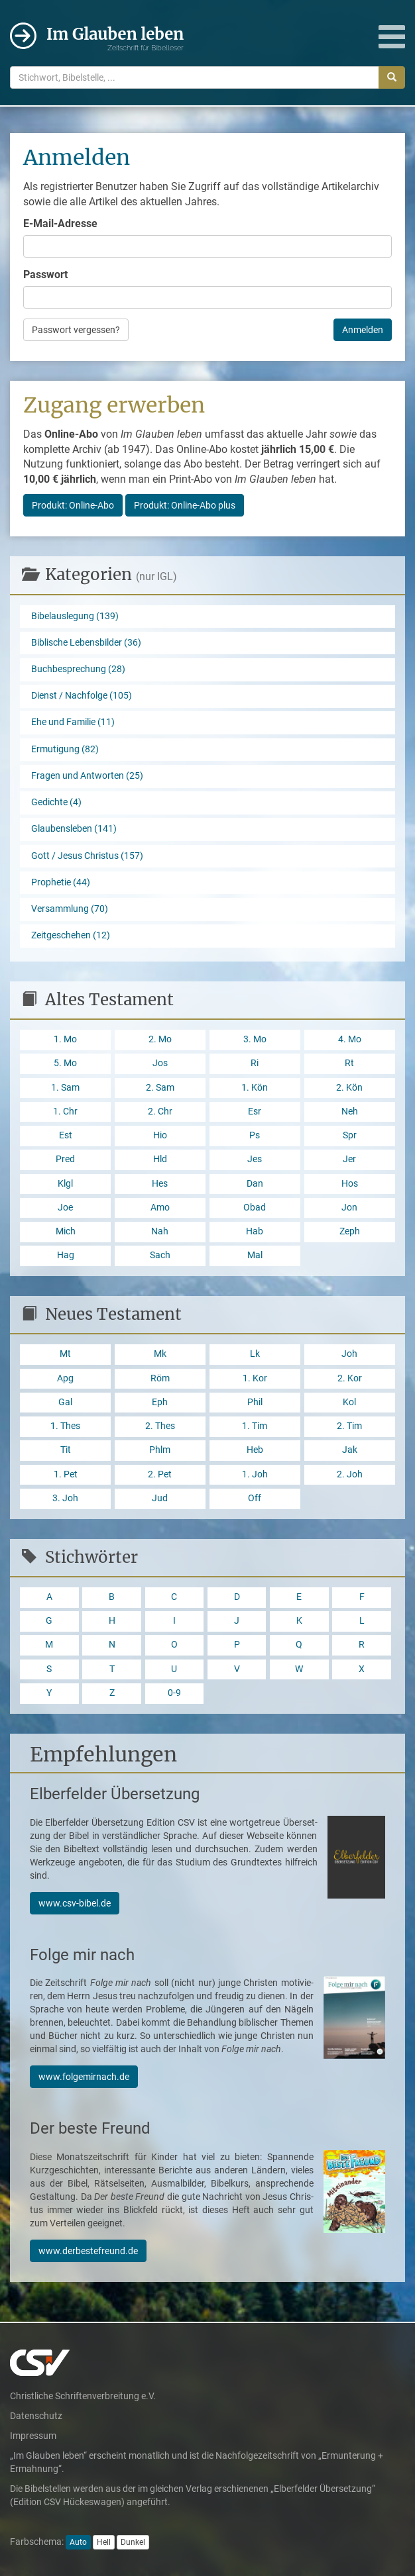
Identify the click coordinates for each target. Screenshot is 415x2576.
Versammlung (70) (69, 909)
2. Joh (350, 1474)
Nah (159, 1231)
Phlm (159, 1450)
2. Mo (160, 1039)
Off (254, 1498)
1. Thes (65, 1426)
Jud (160, 1498)
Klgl (65, 1183)
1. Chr (65, 1111)
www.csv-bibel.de (74, 1903)
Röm (160, 1378)
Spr (350, 1135)
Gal (65, 1402)
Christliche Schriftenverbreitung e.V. (83, 2396)
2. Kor (349, 1378)
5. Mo (65, 1063)
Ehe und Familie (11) (73, 722)
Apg (65, 1378)
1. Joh (255, 1474)
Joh (349, 1354)
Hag (65, 1255)
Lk (255, 1354)
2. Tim (349, 1426)
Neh (349, 1111)
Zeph (349, 1231)
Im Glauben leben (115, 38)
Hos (349, 1183)
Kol (349, 1402)
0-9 (174, 1693)
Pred (65, 1159)
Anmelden (362, 329)
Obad (254, 1207)
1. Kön (254, 1087)
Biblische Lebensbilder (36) (86, 642)
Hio (160, 1135)
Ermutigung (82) (65, 749)
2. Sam (160, 1087)
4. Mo (349, 1039)
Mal (255, 1255)
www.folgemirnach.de (83, 2076)
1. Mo (65, 1039)
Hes (160, 1183)
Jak (349, 1450)
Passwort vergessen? (76, 329)
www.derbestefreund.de (88, 2251)
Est (65, 1135)
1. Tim (254, 1426)
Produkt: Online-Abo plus (184, 505)
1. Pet (66, 1474)
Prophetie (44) (60, 882)
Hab (254, 1231)
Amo (160, 1207)
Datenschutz (36, 2415)
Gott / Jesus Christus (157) (87, 856)
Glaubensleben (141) (74, 828)
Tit (65, 1450)
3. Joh (65, 1498)
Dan (255, 1183)
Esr (254, 1111)
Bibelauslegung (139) (75, 616)
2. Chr (160, 1111)
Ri (255, 1063)
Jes (254, 1159)
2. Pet (160, 1474)
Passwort (45, 274)
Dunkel (133, 2542)
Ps (254, 1135)
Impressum (33, 2435)
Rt (349, 1063)
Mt (65, 1354)
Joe (65, 1207)
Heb (255, 1450)
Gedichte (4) (56, 802)
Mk (160, 1354)
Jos (160, 1063)
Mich (66, 1231)
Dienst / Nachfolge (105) (81, 695)
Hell (104, 2542)
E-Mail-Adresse (60, 223)
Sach (160, 1255)
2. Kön (349, 1087)
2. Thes (160, 1426)
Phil (255, 1402)
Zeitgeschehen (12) (70, 935)
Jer (349, 1159)
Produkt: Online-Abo (73, 505)
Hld (160, 1159)
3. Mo (255, 1039)
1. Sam (65, 1087)
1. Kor (255, 1378)
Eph (160, 1402)
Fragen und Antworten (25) (87, 775)
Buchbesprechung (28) (78, 669)
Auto (78, 2542)
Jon (349, 1207)
